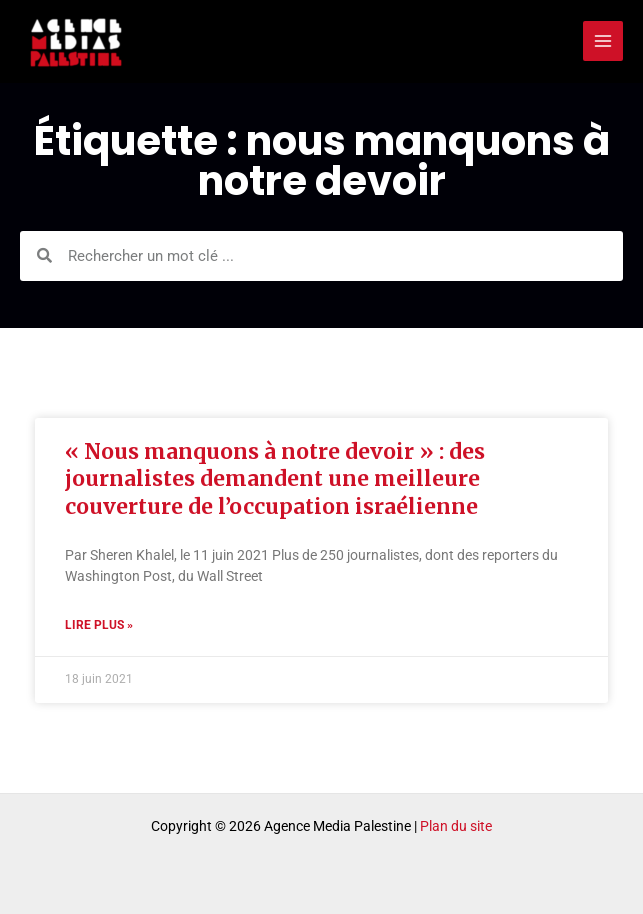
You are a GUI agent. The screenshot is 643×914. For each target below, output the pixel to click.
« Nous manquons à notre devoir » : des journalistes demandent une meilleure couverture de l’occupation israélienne (275, 479)
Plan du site (456, 826)
